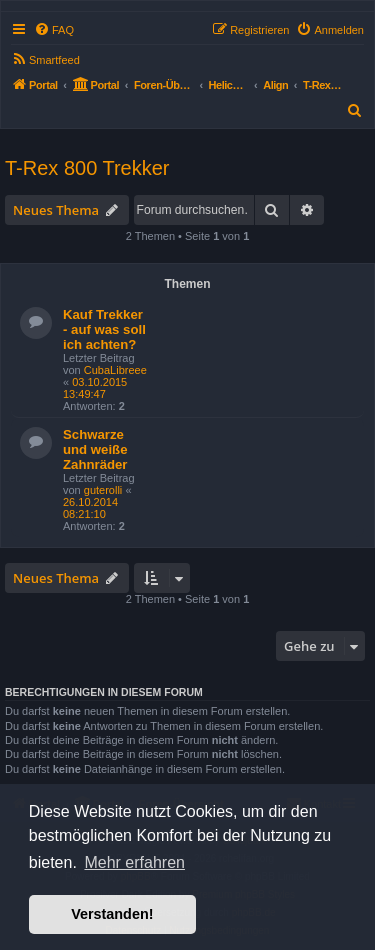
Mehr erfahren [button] (134, 862)
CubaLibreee (115, 370)
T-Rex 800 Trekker (87, 168)
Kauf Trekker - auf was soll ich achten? (104, 329)
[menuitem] (54, 30)
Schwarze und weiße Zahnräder (95, 449)
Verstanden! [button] (112, 914)
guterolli (103, 490)
